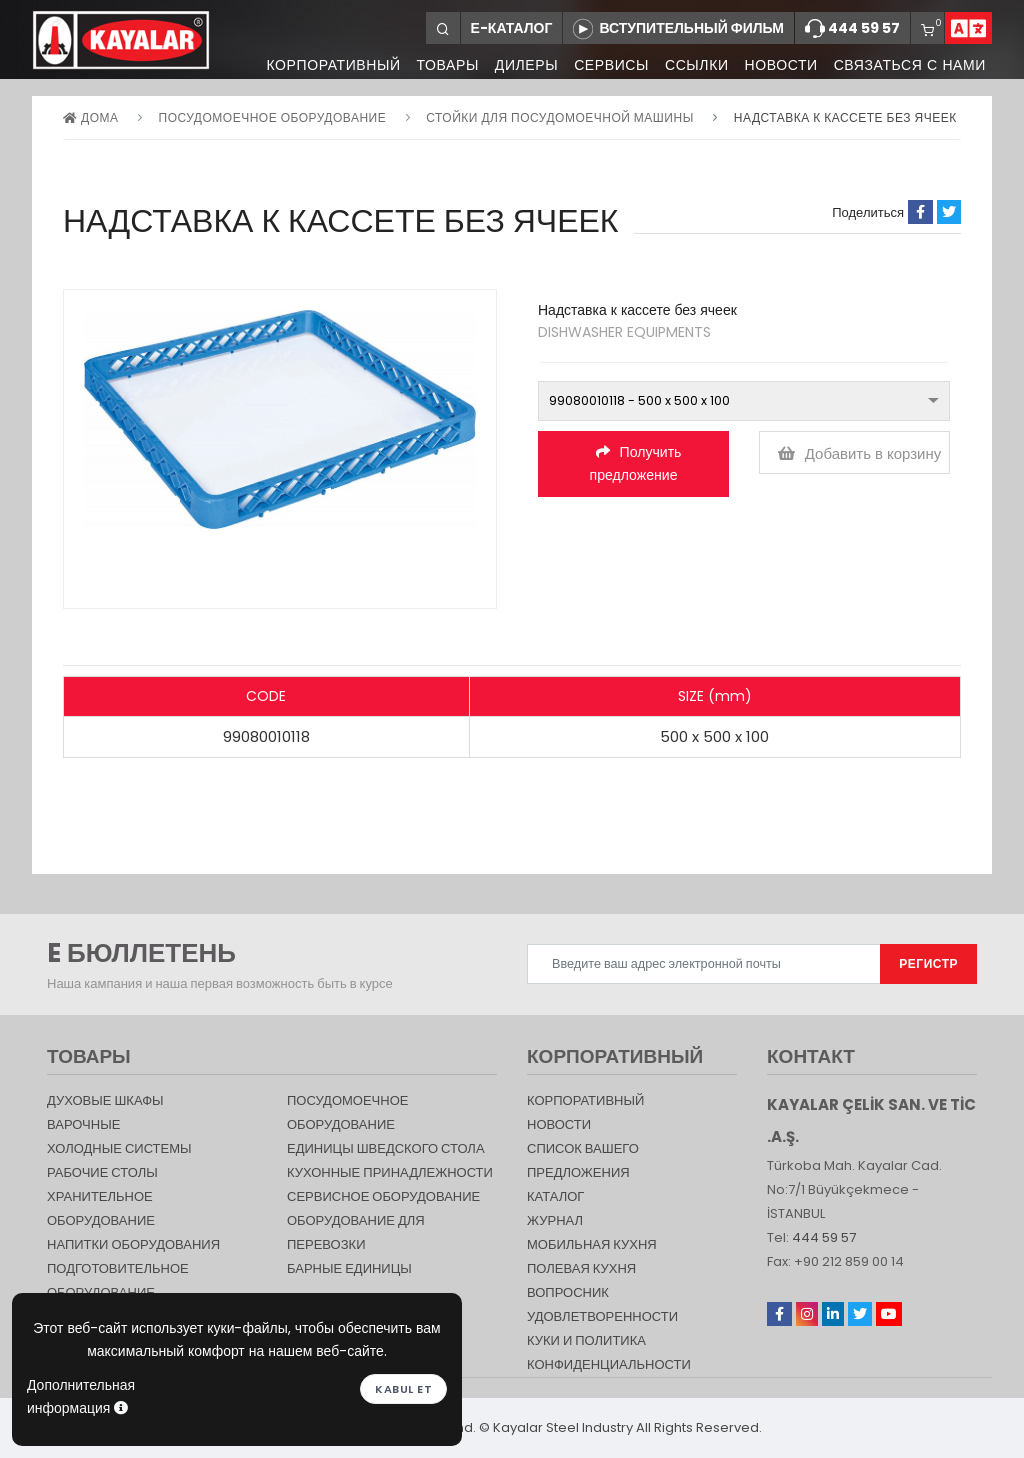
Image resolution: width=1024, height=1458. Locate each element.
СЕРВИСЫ (605, 65)
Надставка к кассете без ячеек (845, 117)
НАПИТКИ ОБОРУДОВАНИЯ (133, 1244)
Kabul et (403, 1388)
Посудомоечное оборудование (273, 117)
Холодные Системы (119, 1148)
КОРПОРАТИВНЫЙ (321, 65)
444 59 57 (852, 29)
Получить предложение (636, 463)
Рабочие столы (102, 1172)
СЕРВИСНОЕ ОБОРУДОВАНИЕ (383, 1196)
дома (90, 117)
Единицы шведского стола (386, 1148)
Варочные (83, 1124)
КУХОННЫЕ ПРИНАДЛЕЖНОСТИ (390, 1172)
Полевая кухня (581, 1268)
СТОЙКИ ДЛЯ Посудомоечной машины (559, 117)
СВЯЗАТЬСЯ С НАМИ (910, 65)
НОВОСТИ (778, 65)
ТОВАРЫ (437, 65)
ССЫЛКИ (693, 65)
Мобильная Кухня (592, 1244)
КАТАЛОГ (555, 1196)
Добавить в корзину (860, 453)
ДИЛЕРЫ (518, 65)
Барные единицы (349, 1268)
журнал (555, 1220)
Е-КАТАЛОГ (512, 28)
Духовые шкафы (105, 1100)
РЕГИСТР (928, 963)
